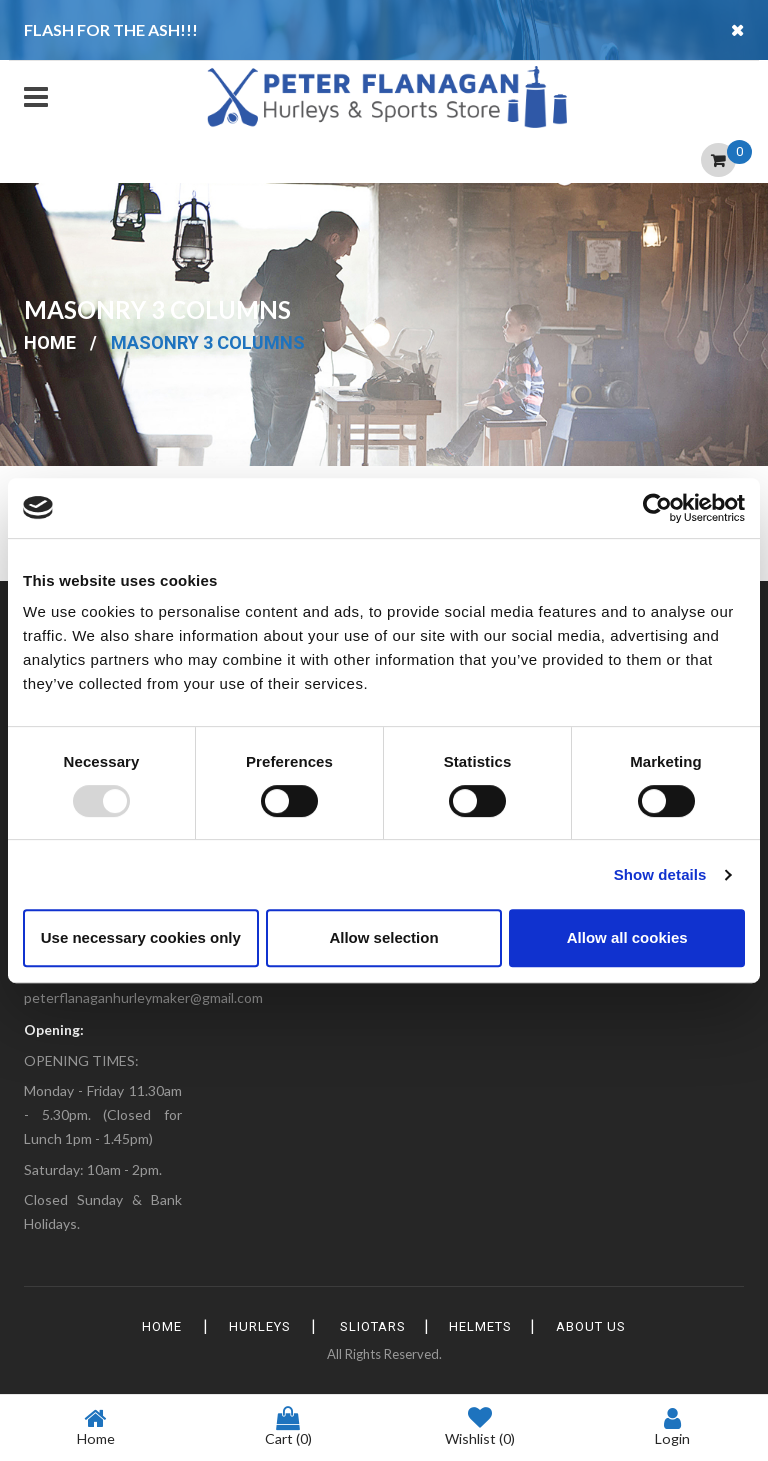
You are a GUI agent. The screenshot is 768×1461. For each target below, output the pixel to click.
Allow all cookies (627, 937)
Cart (288, 1427)
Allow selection (383, 937)
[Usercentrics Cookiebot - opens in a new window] (657, 508)
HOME (145, 1326)
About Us (608, 1326)
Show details (660, 874)
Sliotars (373, 1326)
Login (672, 1427)
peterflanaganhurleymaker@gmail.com (143, 997)
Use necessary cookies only (141, 937)
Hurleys (251, 1326)
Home (50, 342)
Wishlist (480, 1428)
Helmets (489, 1326)
